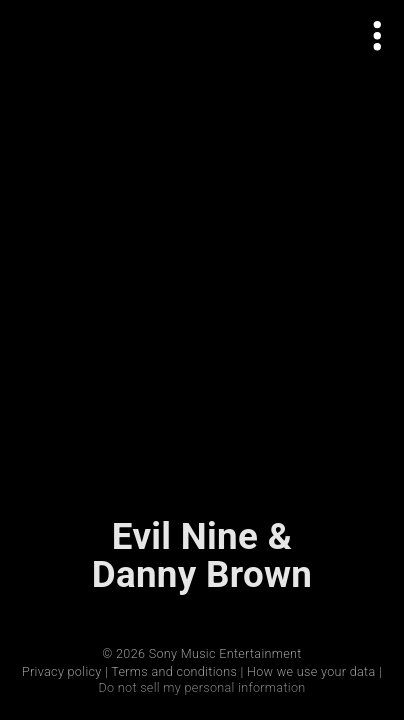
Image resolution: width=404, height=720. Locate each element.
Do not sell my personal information (201, 687)
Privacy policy (62, 671)
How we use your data (311, 671)
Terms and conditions (174, 671)
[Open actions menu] (377, 35)
